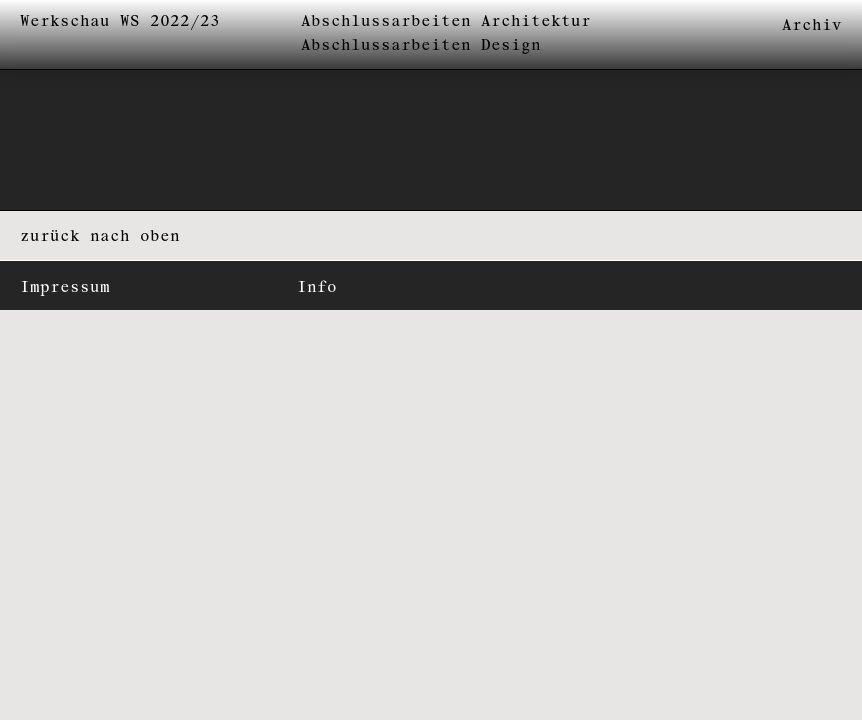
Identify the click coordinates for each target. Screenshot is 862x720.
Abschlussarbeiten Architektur (446, 21)
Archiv (812, 25)
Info (317, 287)
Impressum (65, 287)
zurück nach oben (100, 236)
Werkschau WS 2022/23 (120, 21)
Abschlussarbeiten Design (421, 45)
